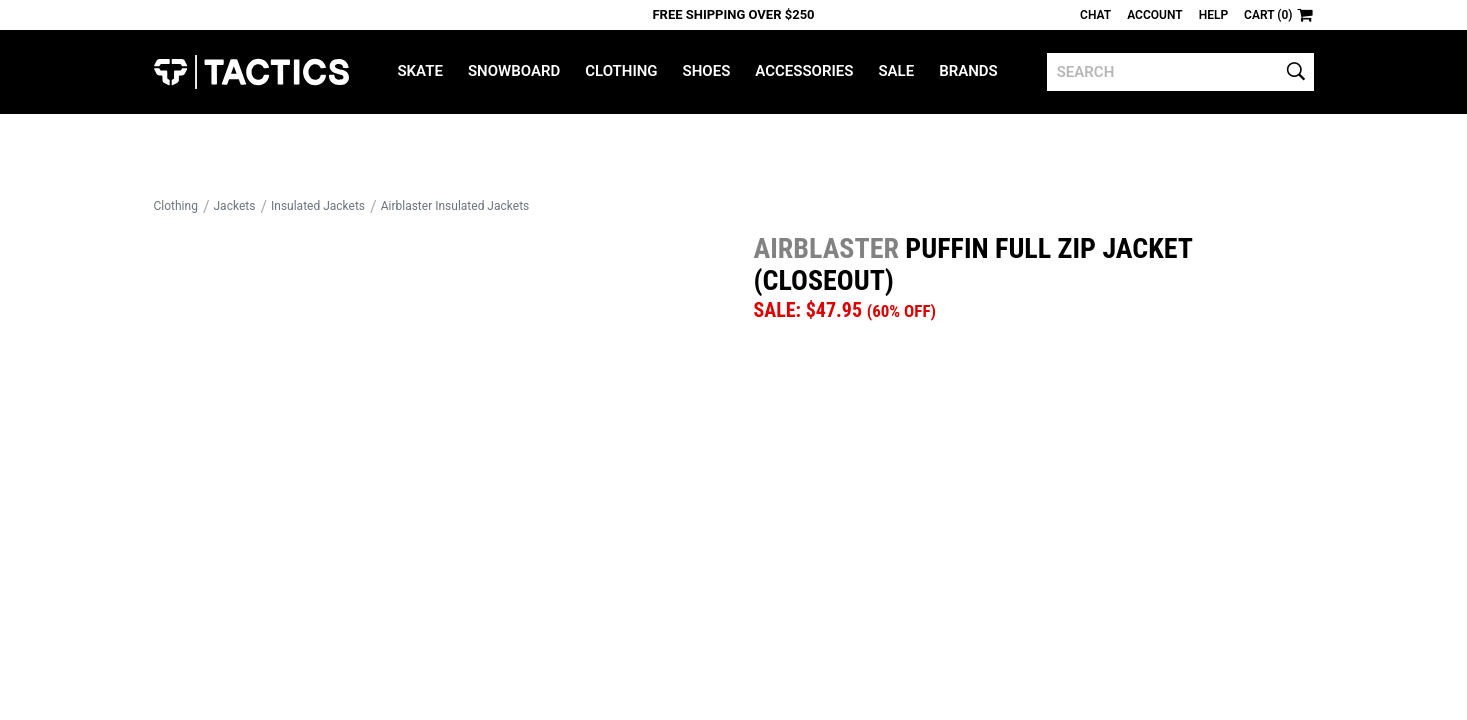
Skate (419, 71)
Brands (968, 71)
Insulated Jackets (318, 206)
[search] (1180, 72)
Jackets (235, 206)
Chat (1095, 15)
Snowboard (514, 71)
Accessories (804, 71)
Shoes (707, 71)
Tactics (251, 72)
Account (1154, 15)
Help (1213, 15)
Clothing (621, 71)
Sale (896, 71)
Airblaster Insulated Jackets (455, 206)
